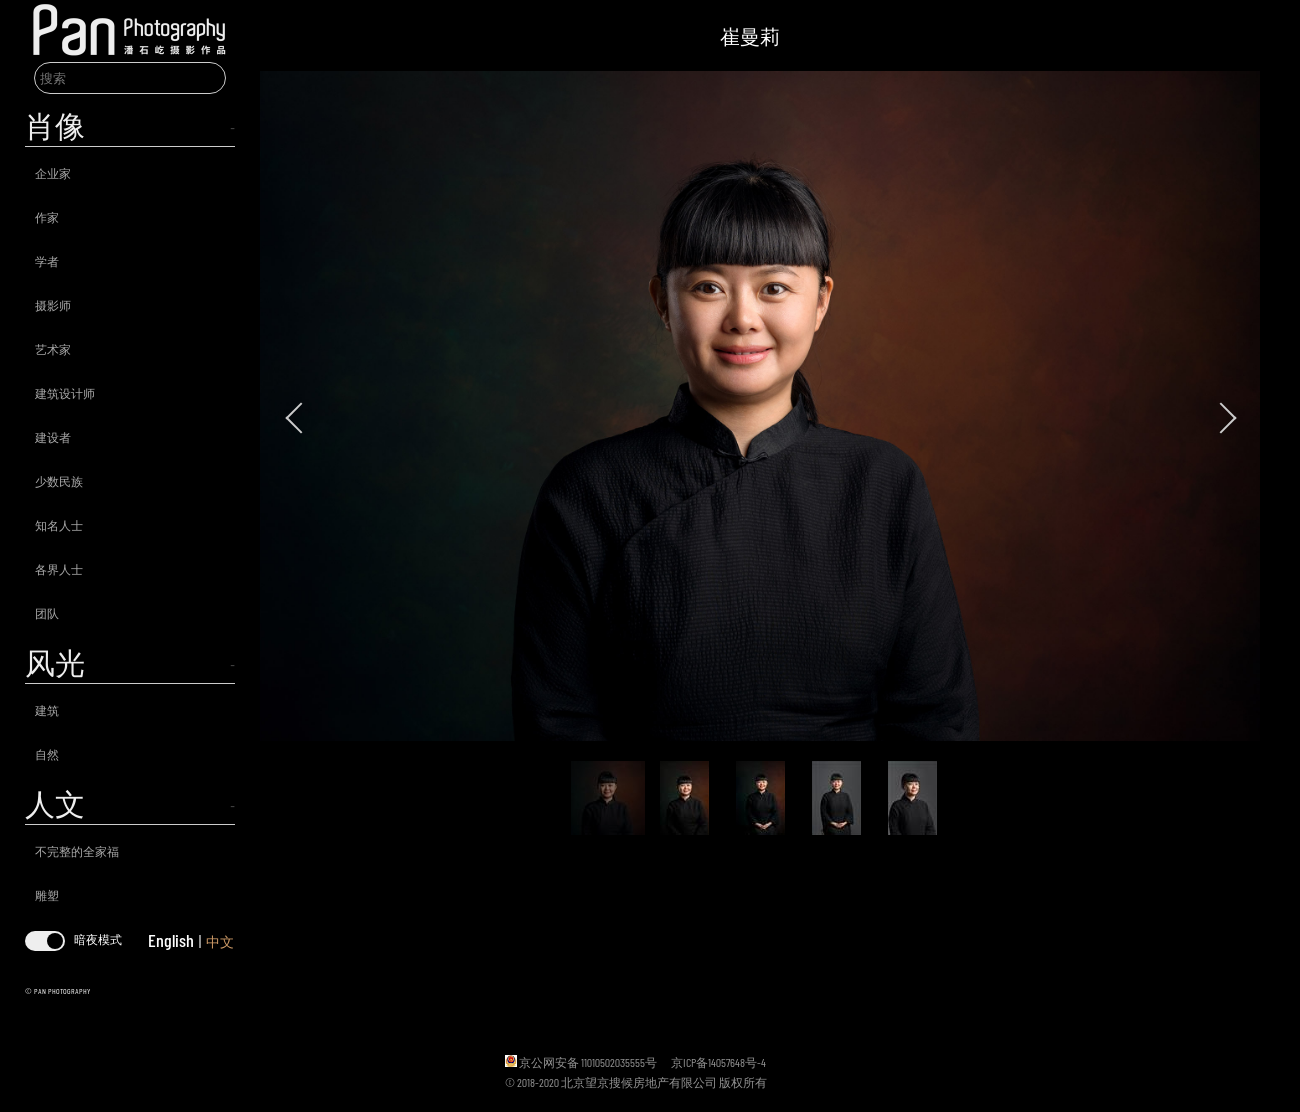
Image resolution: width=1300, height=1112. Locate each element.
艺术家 (53, 349)
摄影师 (53, 305)
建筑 (47, 710)
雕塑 (47, 895)
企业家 (53, 173)
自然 (47, 754)
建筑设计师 (65, 393)
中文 (220, 941)
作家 (47, 217)
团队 (47, 613)
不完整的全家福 (77, 851)
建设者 (53, 437)
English (171, 940)
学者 (47, 261)
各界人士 (59, 569)
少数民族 (59, 481)
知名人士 (59, 525)
